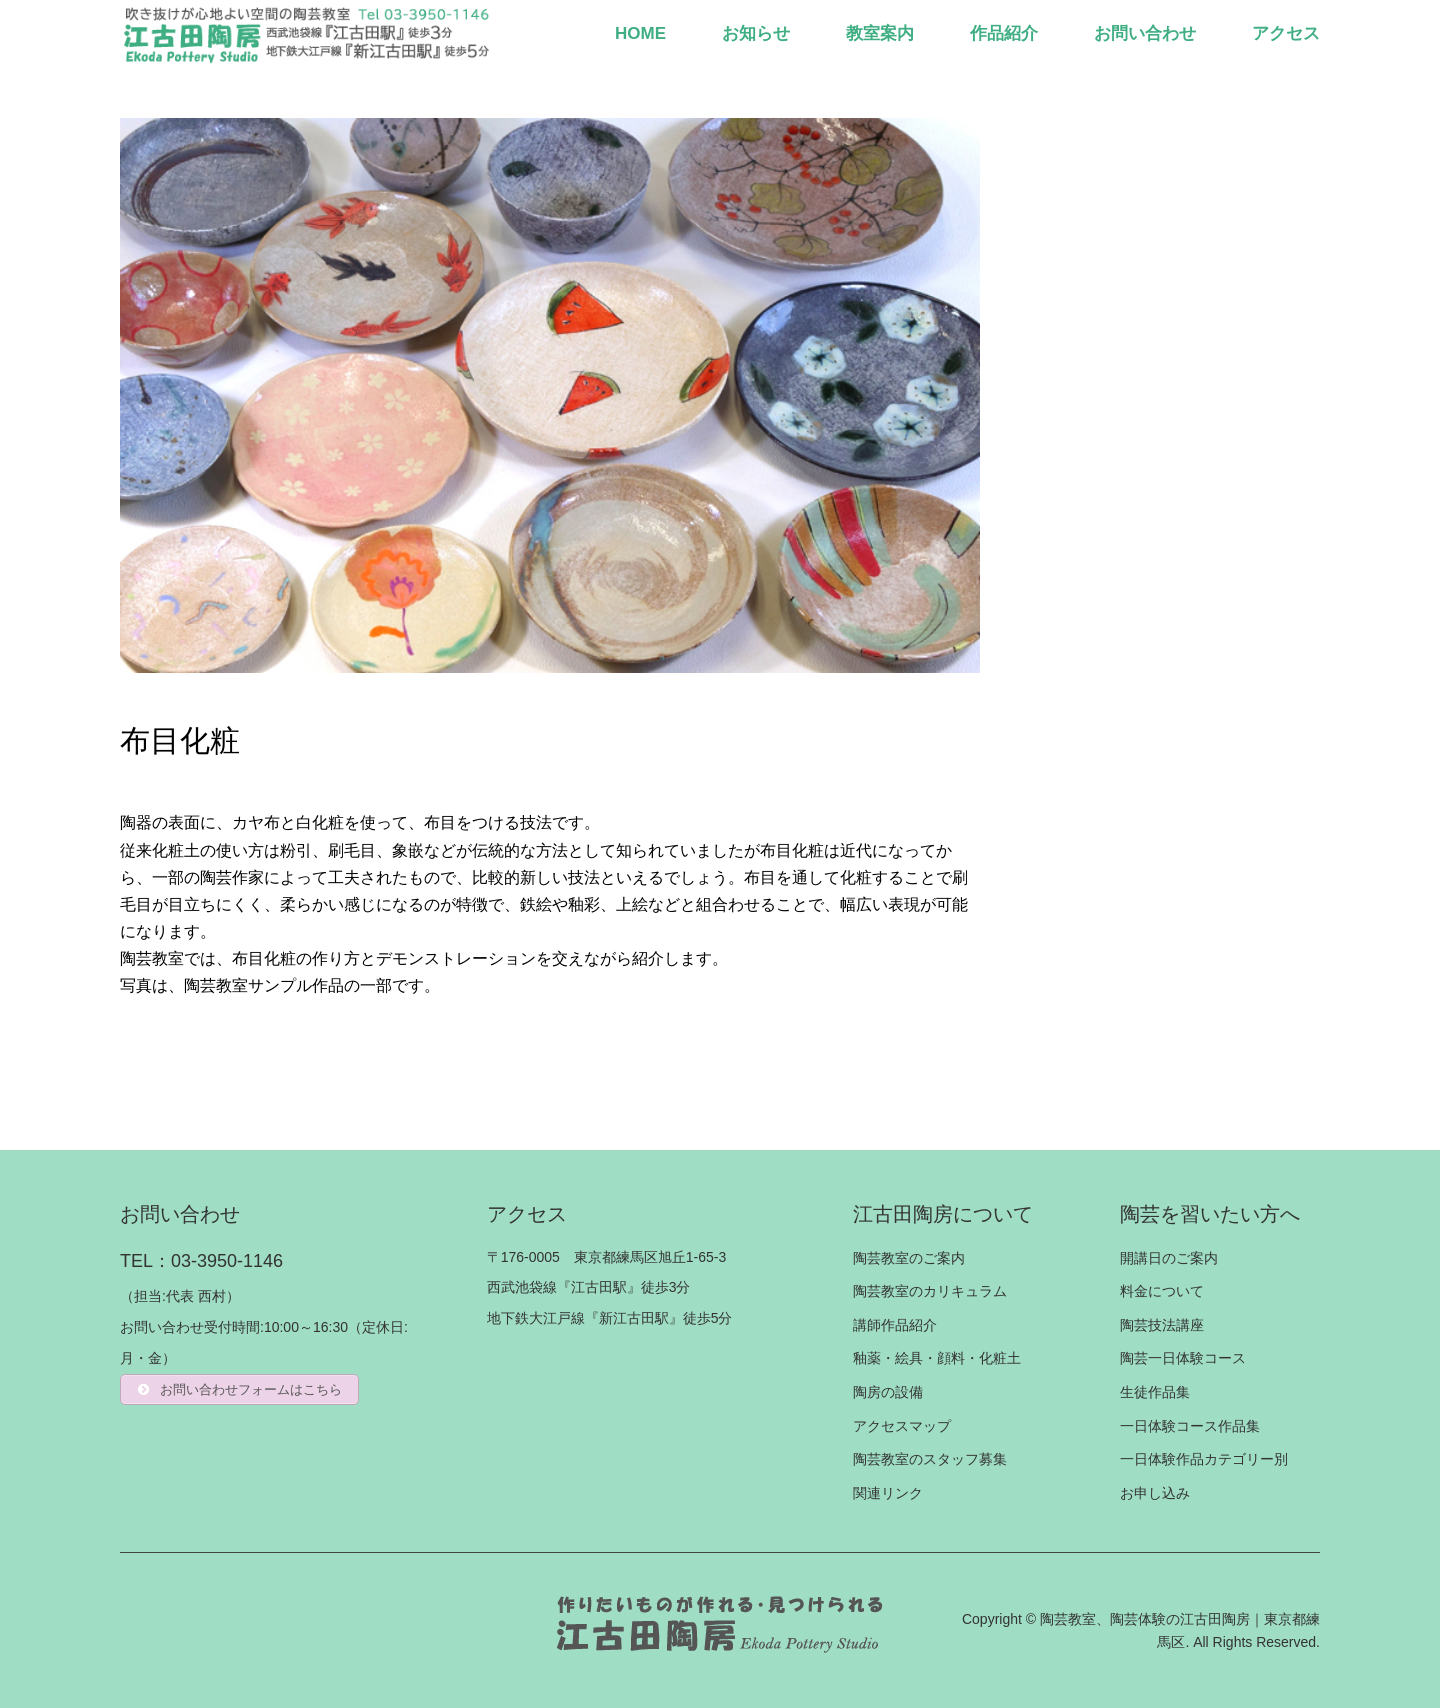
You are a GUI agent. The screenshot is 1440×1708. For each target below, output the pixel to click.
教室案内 (880, 33)
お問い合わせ (1145, 33)
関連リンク (888, 1493)
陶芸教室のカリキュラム (930, 1291)
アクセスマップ (902, 1426)
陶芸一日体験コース (1183, 1358)
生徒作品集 (1155, 1392)
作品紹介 (1004, 33)
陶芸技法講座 (1162, 1325)
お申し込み (1155, 1493)
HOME (640, 33)
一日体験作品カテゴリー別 (1204, 1459)
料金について (1162, 1291)
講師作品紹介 (895, 1325)
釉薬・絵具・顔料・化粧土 (937, 1358)
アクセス (1286, 33)
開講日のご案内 (1169, 1258)
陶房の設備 (888, 1392)
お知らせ (756, 33)
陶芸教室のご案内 (909, 1258)
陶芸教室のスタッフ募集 (930, 1459)
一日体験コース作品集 (1190, 1426)
